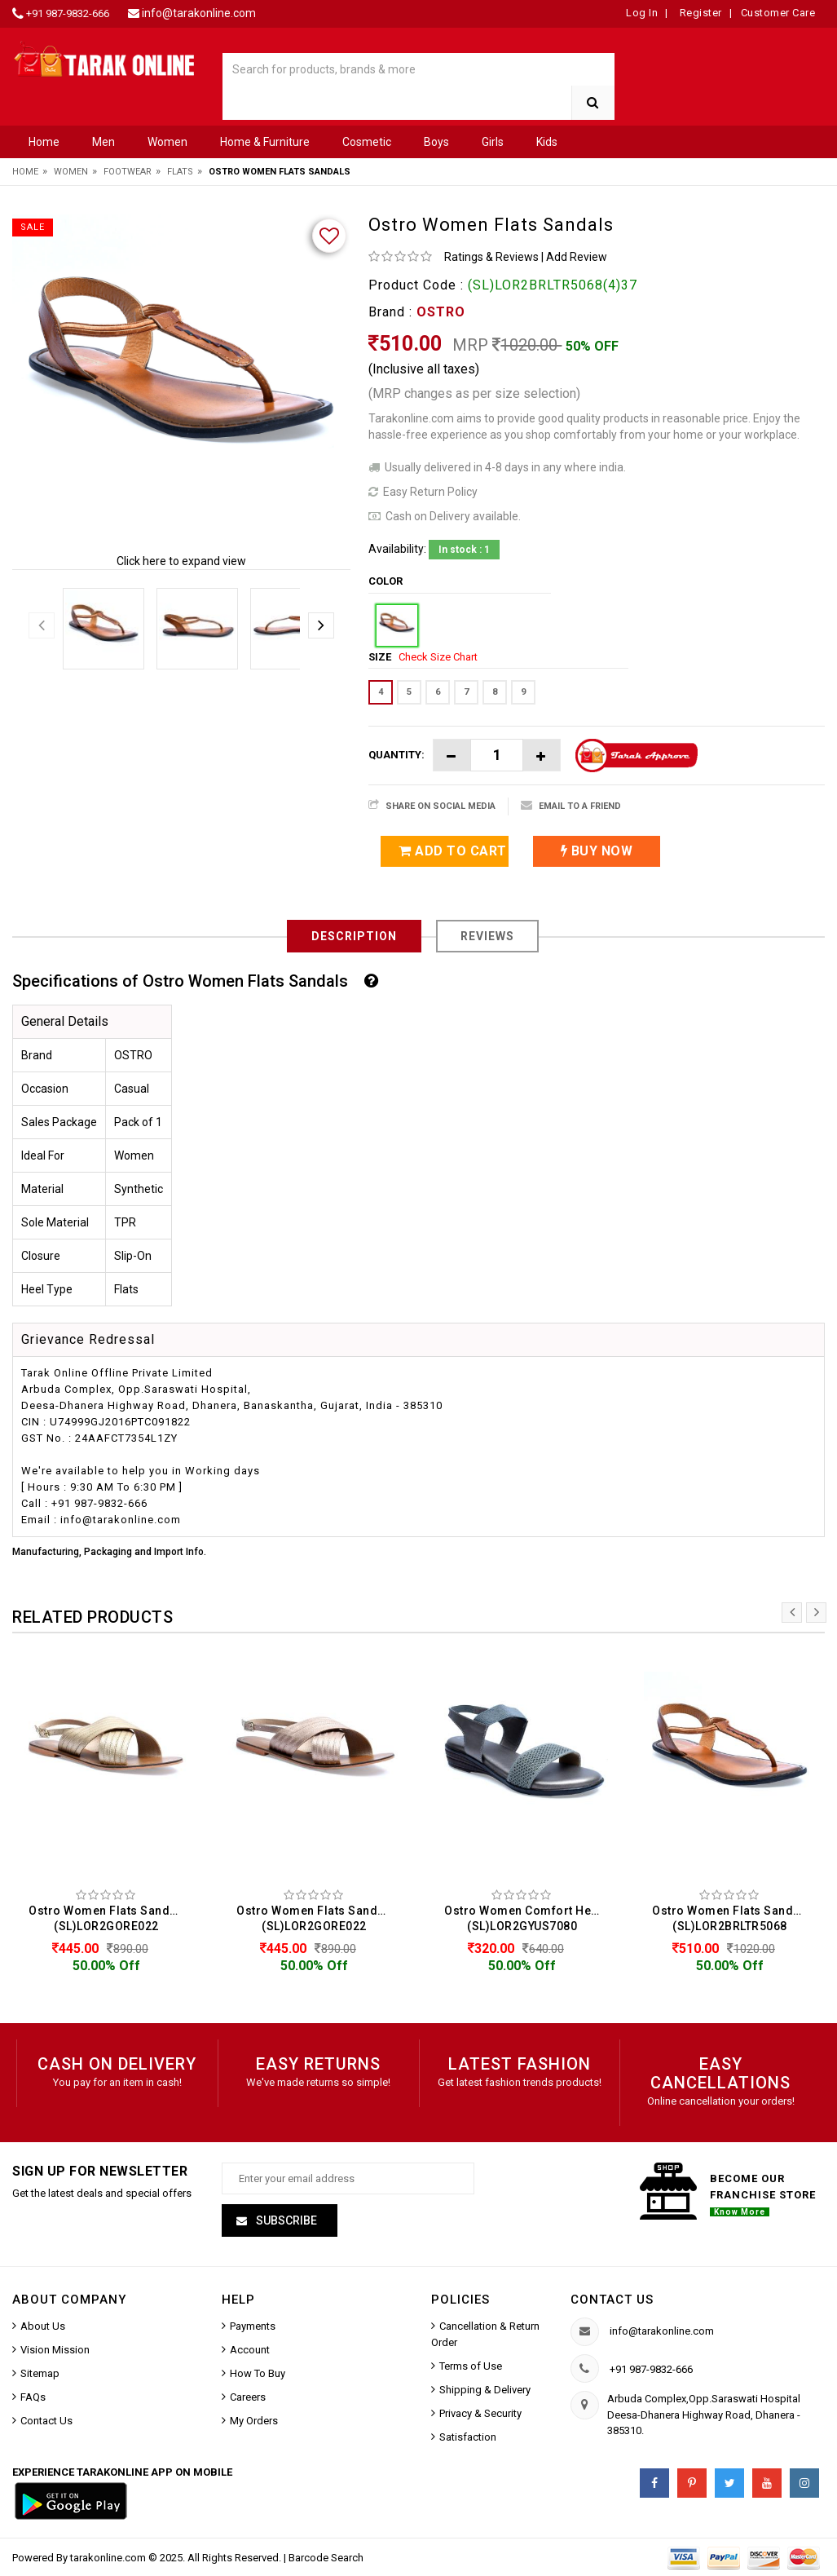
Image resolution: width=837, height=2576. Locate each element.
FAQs (33, 2397)
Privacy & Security (480, 2413)
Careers (248, 2397)
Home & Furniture (265, 141)
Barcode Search (326, 2558)
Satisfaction (467, 2437)
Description (354, 936)
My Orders (254, 2421)
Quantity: (396, 755)
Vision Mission (55, 2350)
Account (250, 2350)
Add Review (576, 256)
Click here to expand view (181, 561)
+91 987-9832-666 (67, 13)
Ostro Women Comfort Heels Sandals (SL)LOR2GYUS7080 (526, 1918)
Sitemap (39, 2373)
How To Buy (257, 2373)
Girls (493, 141)
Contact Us (46, 2421)
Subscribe (285, 2220)
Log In (642, 13)
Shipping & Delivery (485, 2390)
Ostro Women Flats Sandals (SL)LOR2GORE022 (108, 1918)
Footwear (128, 171)
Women (167, 141)
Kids (546, 141)
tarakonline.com (109, 2558)
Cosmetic (366, 141)
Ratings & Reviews (491, 256)
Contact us (612, 2299)
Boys (436, 141)
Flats (180, 171)
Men (103, 141)
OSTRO (440, 312)
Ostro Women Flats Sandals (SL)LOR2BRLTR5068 (731, 1918)
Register (699, 13)
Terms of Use (470, 2366)
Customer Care (778, 13)
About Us (42, 2326)
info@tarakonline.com (199, 13)
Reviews (487, 936)
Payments (252, 2326)
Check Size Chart (438, 657)
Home (44, 141)
